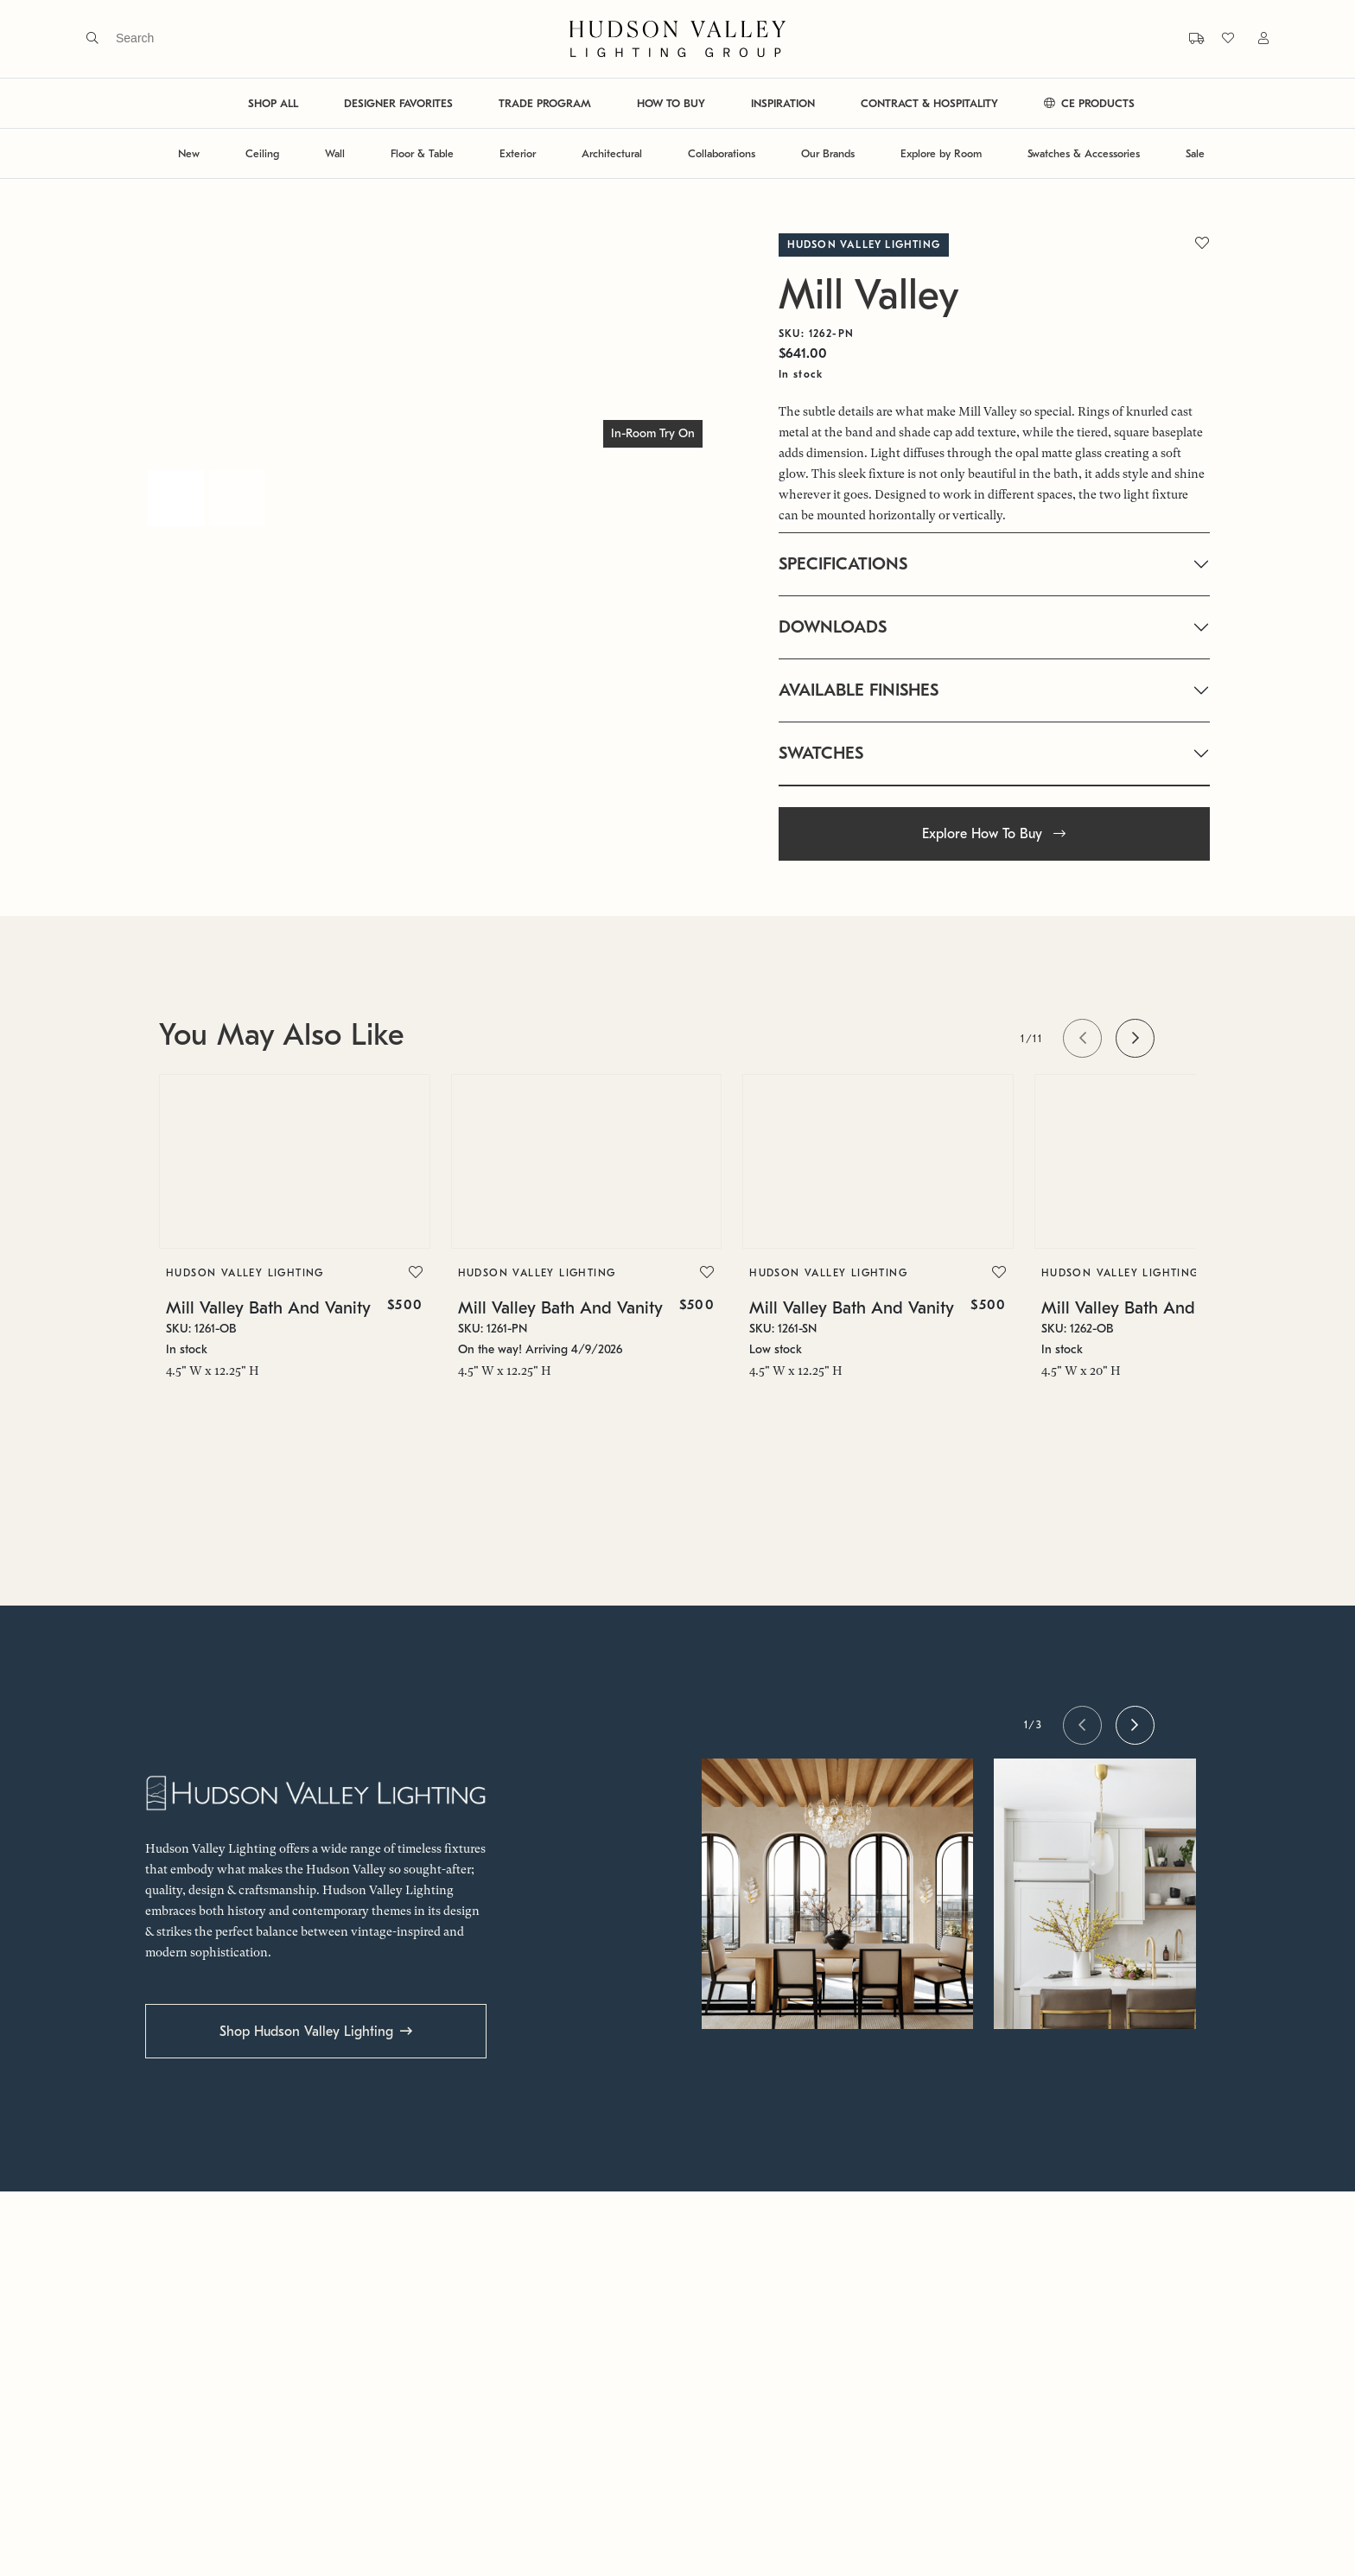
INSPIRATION (783, 103)
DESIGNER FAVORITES (398, 103)
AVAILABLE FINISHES (858, 690)
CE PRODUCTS (1089, 103)
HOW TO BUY (671, 103)
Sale (1195, 153)
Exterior (517, 153)
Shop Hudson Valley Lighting (306, 2031)
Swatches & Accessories (1083, 153)
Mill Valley (869, 295)
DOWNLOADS (833, 627)
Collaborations (721, 153)
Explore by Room (941, 153)
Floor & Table (422, 153)
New (189, 153)
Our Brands (828, 153)
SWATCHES (821, 753)
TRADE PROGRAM (545, 103)
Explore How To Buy (994, 834)
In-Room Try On (653, 433)
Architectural (612, 153)
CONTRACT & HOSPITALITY (929, 103)
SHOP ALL (273, 103)
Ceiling (262, 153)
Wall (335, 153)
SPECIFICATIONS (843, 564)
